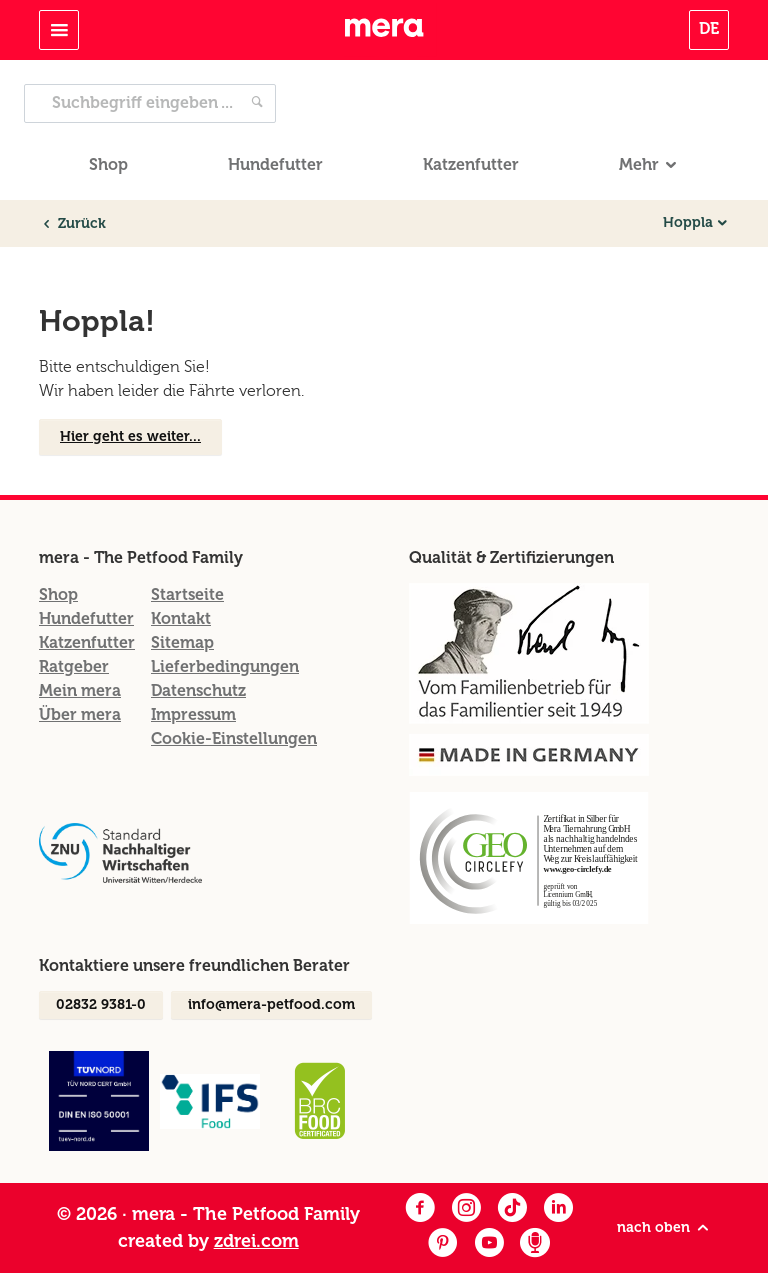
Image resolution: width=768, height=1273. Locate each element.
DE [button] (709, 28)
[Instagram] (466, 1209)
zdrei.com (256, 1241)
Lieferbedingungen (225, 666)
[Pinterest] (443, 1244)
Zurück (73, 223)
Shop (108, 164)
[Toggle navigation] (59, 30)
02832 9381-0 (101, 1004)
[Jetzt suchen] (257, 103)
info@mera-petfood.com (271, 1004)
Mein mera (80, 690)
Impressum (193, 714)
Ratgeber (74, 666)
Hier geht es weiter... (130, 436)
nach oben (664, 1228)
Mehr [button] (639, 164)
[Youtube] (489, 1244)
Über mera (80, 714)
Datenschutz (198, 690)
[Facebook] (420, 1209)
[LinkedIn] (558, 1209)
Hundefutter (275, 164)
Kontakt (181, 618)
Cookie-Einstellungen (234, 738)
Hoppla (688, 223)
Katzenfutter (471, 164)
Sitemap (182, 642)
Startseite (187, 594)
